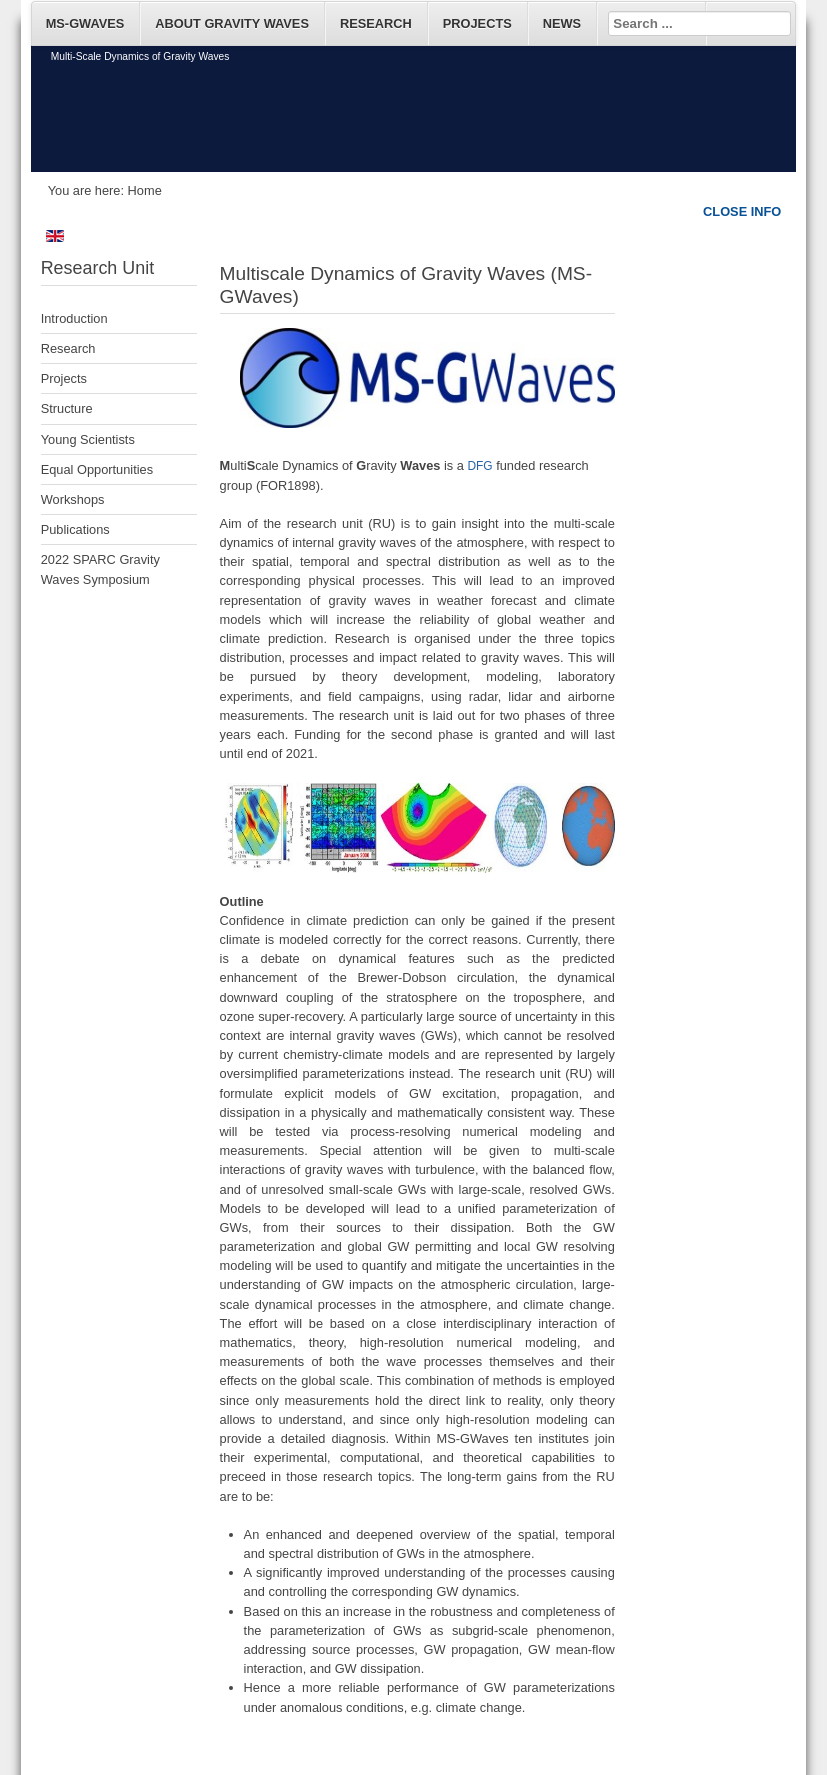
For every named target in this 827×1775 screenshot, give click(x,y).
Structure (67, 408)
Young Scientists (88, 439)
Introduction (74, 318)
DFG (479, 466)
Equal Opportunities (97, 469)
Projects (64, 378)
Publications (75, 529)
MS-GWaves (85, 23)
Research (68, 348)
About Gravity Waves (232, 23)
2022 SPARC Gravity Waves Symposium (100, 569)
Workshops (73, 499)
